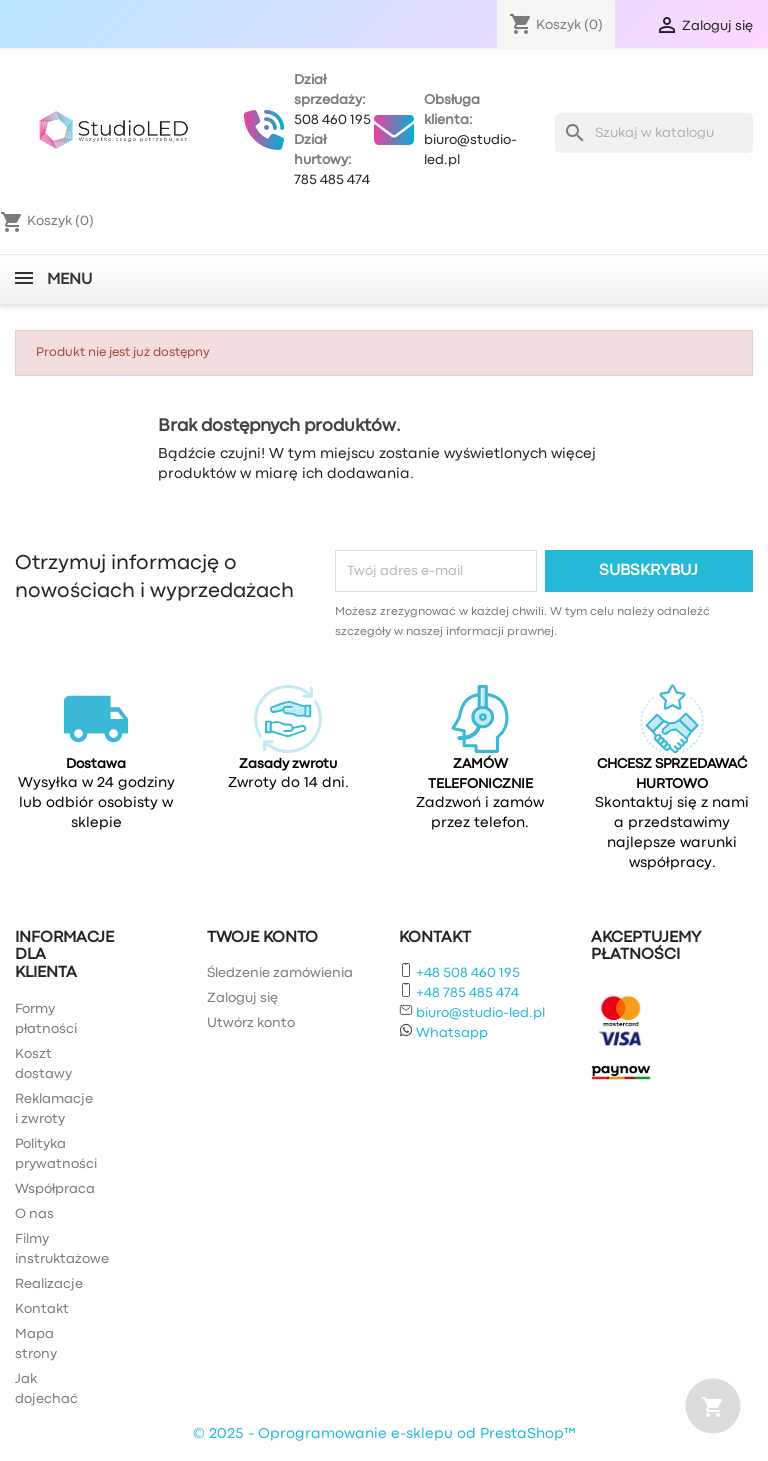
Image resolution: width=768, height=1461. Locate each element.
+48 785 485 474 (467, 993)
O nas (34, 1214)
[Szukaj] (654, 133)
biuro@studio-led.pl (480, 1013)
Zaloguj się (242, 998)
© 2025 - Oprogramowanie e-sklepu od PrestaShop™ (384, 1434)
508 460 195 (332, 120)
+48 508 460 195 (468, 973)
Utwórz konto (251, 1023)
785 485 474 (332, 180)
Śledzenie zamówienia (280, 973)
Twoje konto (262, 938)
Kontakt (42, 1309)
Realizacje (49, 1284)
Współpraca (55, 1189)
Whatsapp (452, 1033)
